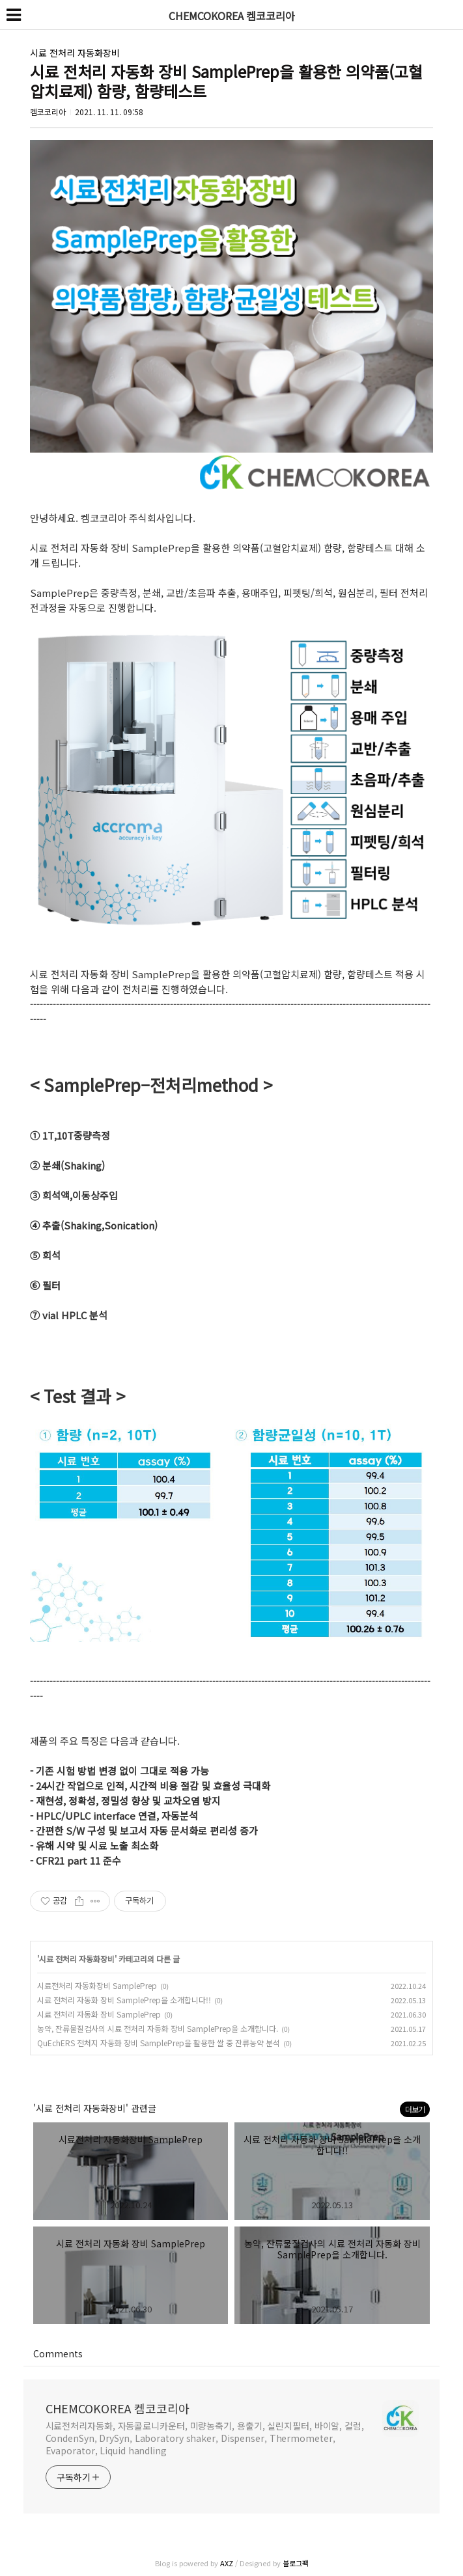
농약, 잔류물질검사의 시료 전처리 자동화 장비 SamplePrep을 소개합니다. (157, 2028)
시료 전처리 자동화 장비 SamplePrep (99, 2014)
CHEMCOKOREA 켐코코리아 (117, 2408)
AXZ (226, 2563)
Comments (58, 2353)
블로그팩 (296, 2563)
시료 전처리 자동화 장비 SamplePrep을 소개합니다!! (124, 1999)
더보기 (415, 2109)
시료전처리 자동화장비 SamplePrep (97, 1985)
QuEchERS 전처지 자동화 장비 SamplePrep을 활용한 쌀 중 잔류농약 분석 (158, 2042)
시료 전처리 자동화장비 (75, 52)
